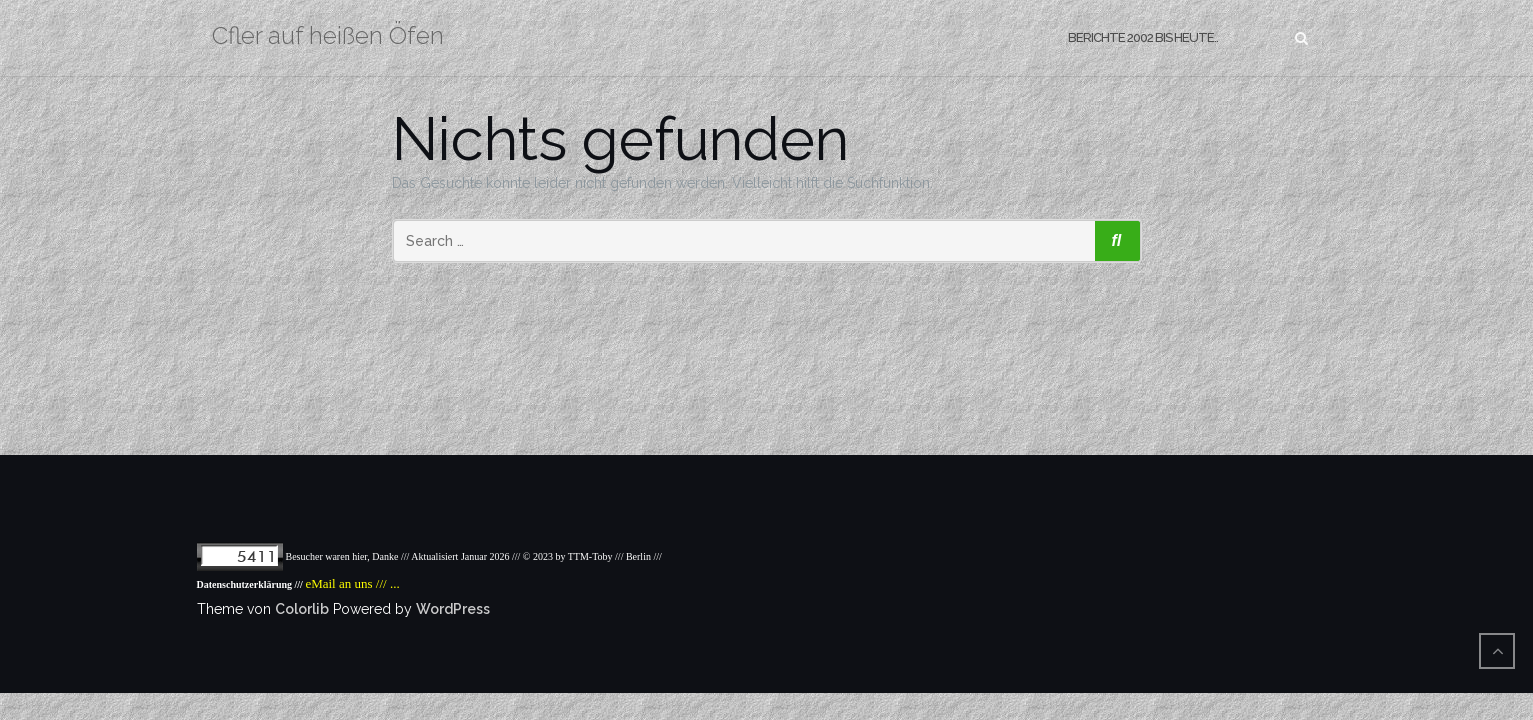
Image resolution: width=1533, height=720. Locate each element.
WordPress (453, 609)
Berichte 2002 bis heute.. (1143, 37)
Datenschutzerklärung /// (251, 584)
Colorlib (302, 609)
